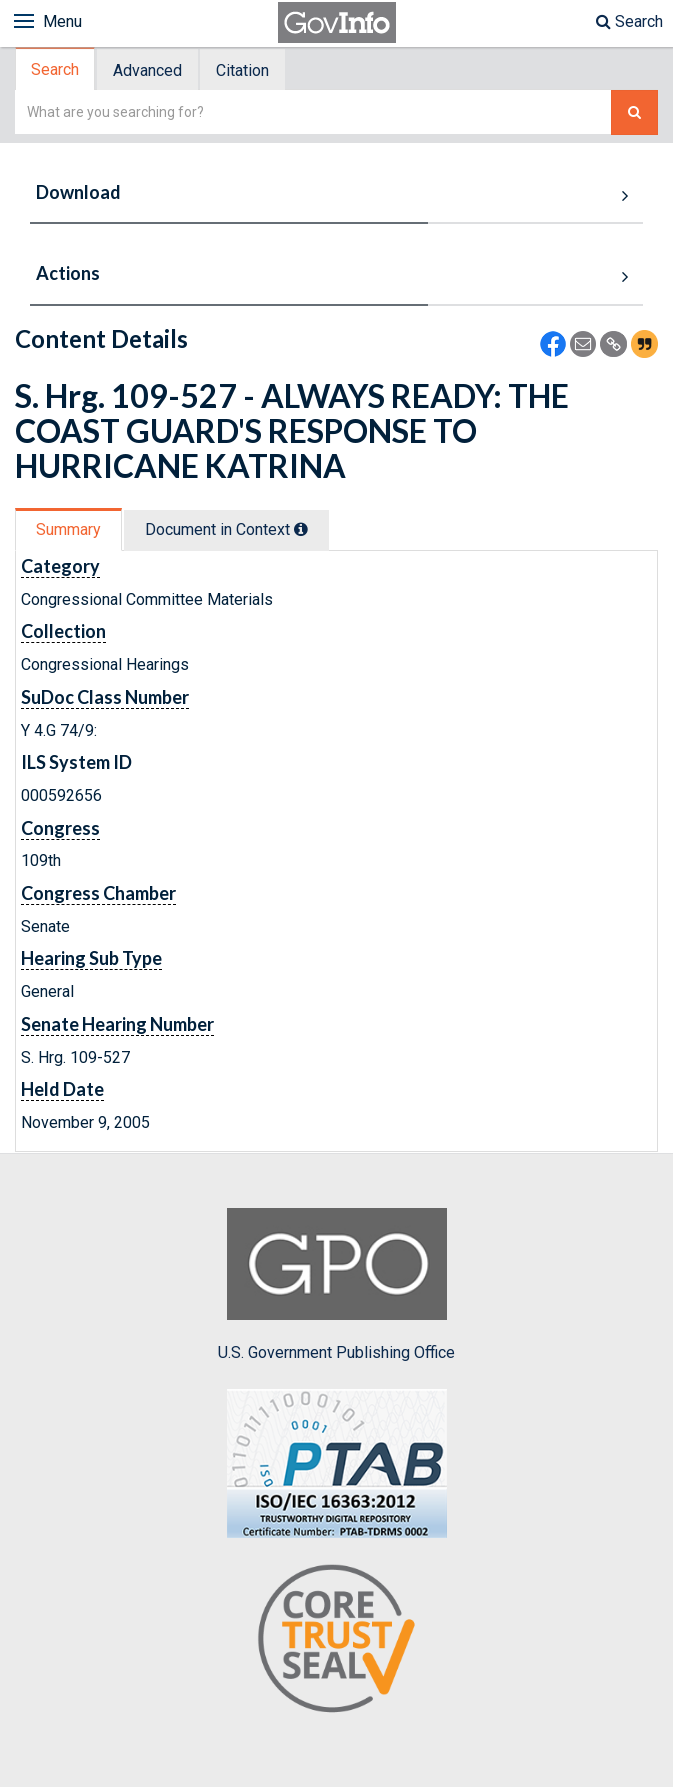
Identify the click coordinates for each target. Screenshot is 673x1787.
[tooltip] (301, 529)
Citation (242, 70)
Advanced (147, 70)
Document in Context (226, 529)
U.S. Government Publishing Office (336, 1285)
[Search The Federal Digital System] (634, 112)
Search (629, 21)
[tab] (56, 69)
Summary (68, 529)
